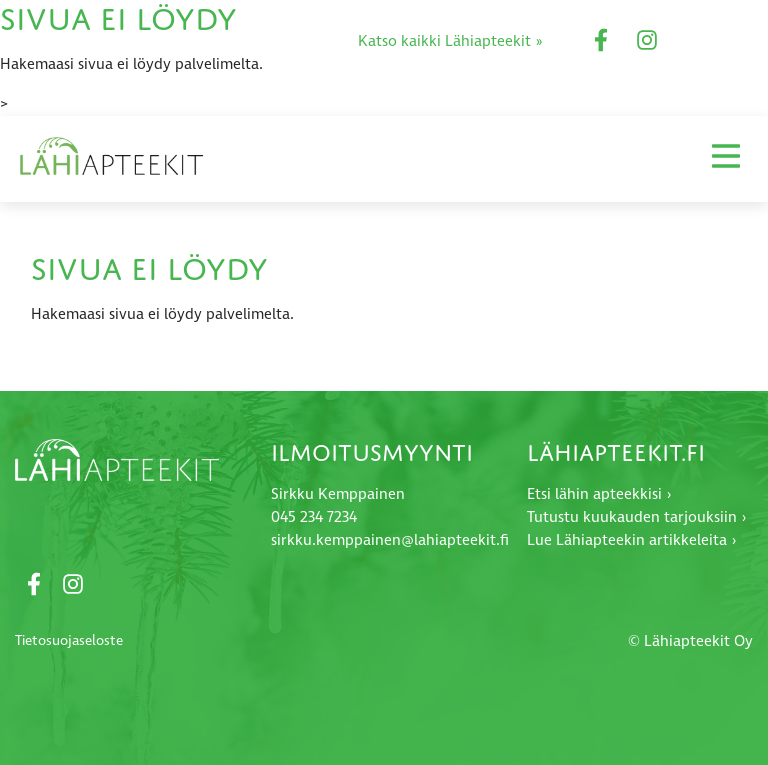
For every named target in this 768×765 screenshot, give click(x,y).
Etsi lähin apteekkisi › (599, 494)
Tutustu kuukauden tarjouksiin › (637, 517)
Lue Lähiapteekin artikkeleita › (632, 540)
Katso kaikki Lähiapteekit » (450, 41)
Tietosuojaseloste (69, 641)
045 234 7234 (314, 517)
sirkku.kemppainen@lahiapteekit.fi (390, 540)
